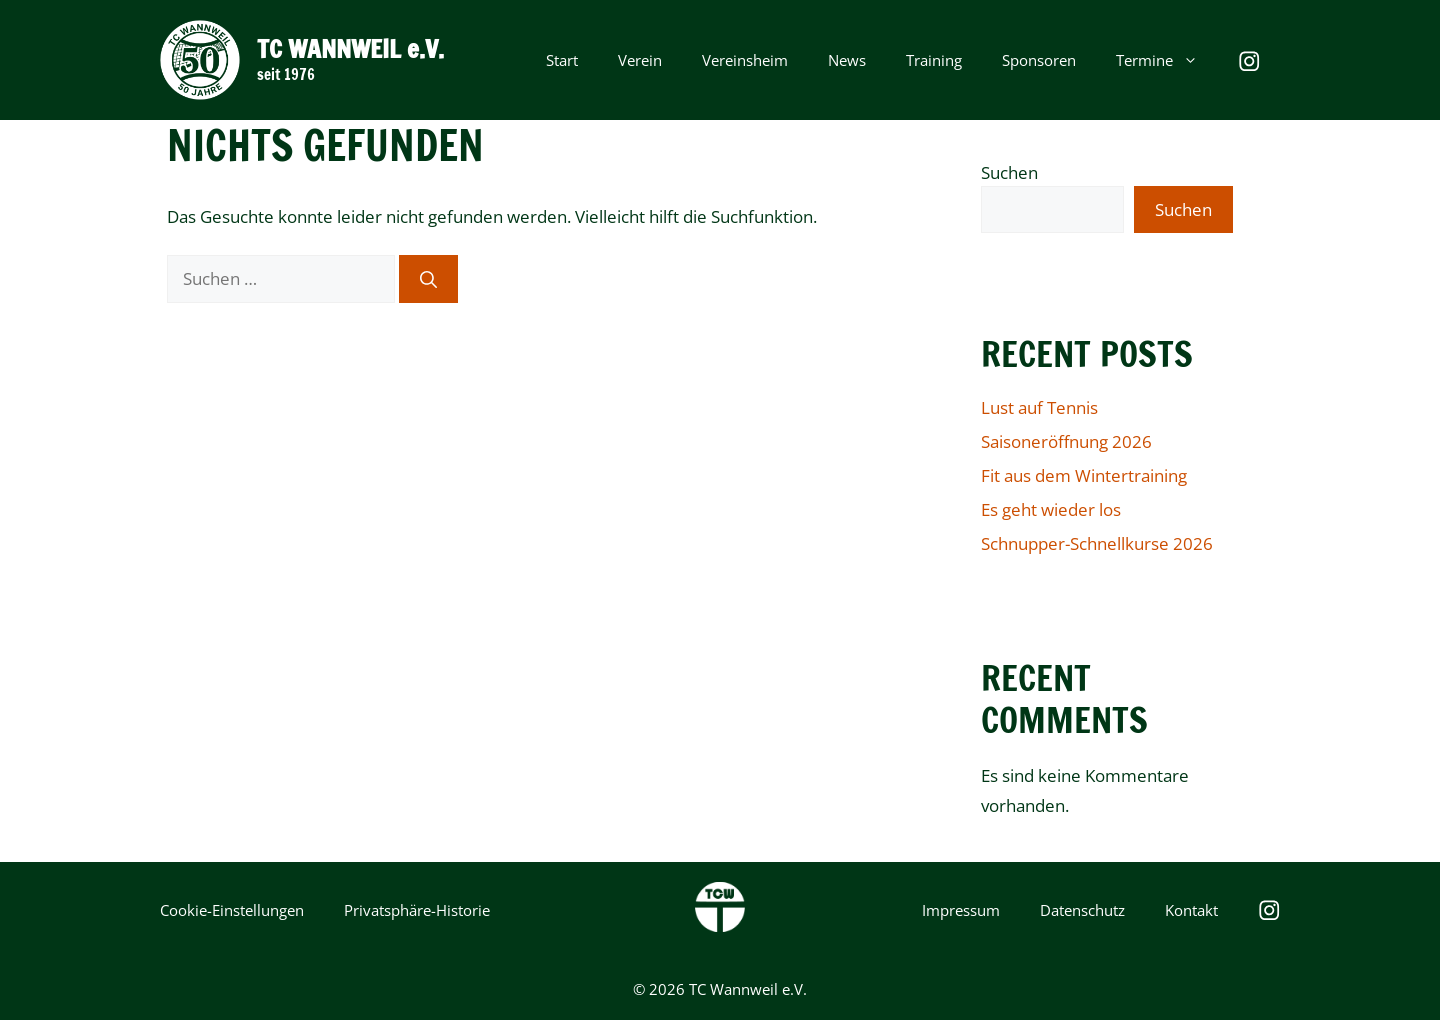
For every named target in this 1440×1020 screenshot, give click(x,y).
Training (934, 60)
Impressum (961, 910)
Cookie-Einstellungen (232, 910)
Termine (1167, 60)
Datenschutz (1082, 910)
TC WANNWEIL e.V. (350, 48)
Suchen (1009, 172)
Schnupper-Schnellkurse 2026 (1097, 543)
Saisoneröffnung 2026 (1066, 441)
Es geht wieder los (1051, 509)
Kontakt (1191, 910)
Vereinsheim (745, 60)
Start (562, 60)
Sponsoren (1039, 60)
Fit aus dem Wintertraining (1084, 475)
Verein (640, 60)
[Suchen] (428, 279)
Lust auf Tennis (1039, 407)
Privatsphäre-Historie (417, 910)
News (847, 60)
